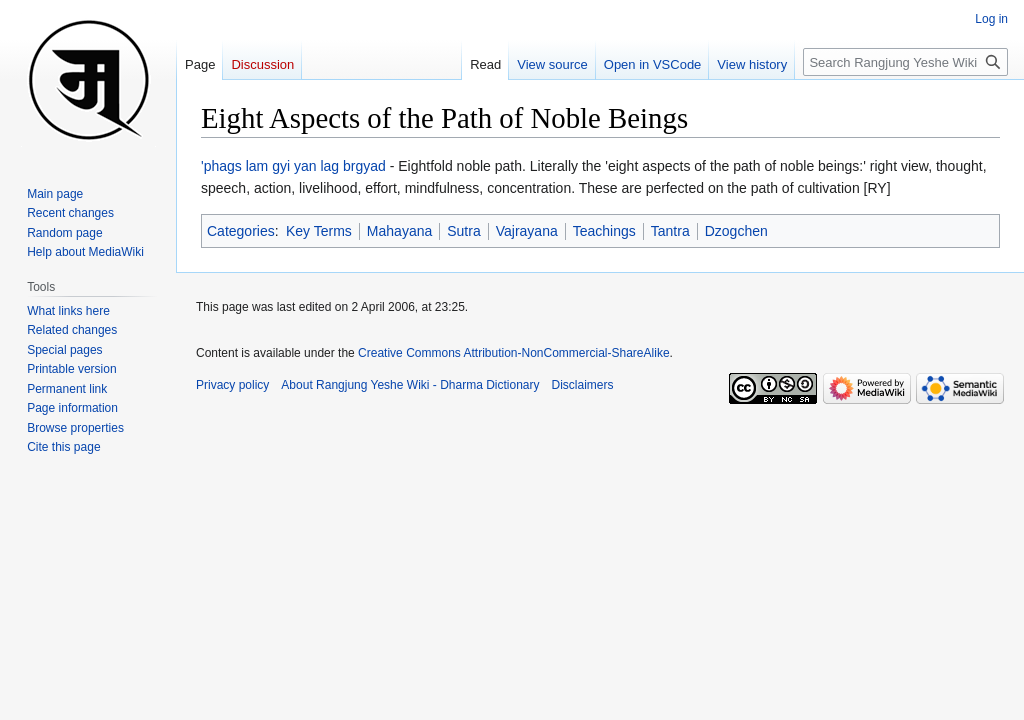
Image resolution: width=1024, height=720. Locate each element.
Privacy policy (232, 385)
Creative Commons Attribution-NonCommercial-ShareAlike (513, 353)
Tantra (670, 231)
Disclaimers (583, 385)
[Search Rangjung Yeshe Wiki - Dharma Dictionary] (905, 62)
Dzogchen (736, 231)
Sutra (463, 231)
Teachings (604, 231)
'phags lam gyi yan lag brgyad (293, 166)
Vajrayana (527, 231)
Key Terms (319, 231)
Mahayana (399, 231)
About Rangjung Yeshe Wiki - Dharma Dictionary (410, 385)
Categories (241, 231)
